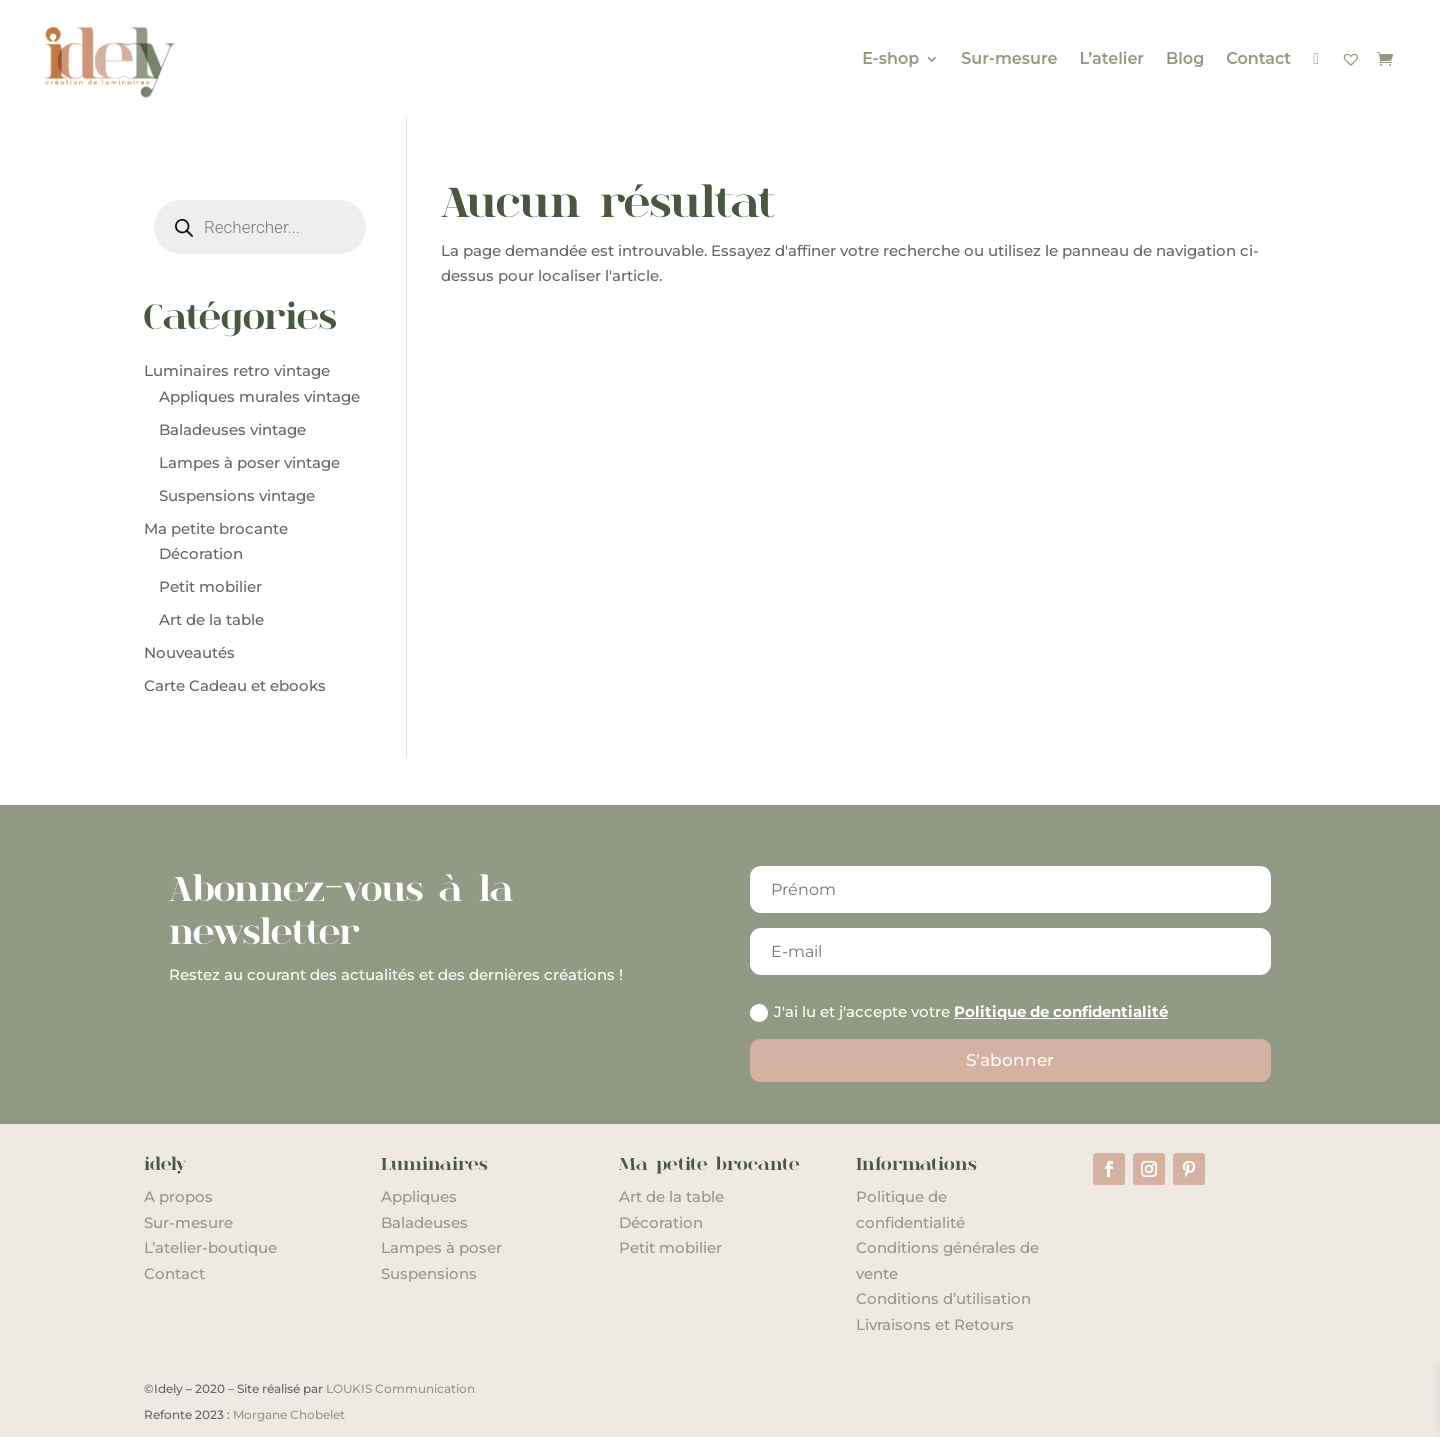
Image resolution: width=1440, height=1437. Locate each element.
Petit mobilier (670, 1247)
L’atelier (1111, 58)
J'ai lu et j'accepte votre (959, 1012)
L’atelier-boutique (210, 1247)
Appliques (419, 1196)
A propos (178, 1196)
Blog (1185, 58)
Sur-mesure (1009, 58)
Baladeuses (424, 1222)
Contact (1258, 58)
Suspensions (429, 1273)
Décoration (661, 1222)
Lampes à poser (441, 1247)
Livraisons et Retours (935, 1324)
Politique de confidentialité (1061, 1011)
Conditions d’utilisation (943, 1298)
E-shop (890, 58)
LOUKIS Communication (400, 1388)
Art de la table (671, 1196)
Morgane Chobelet (289, 1414)
